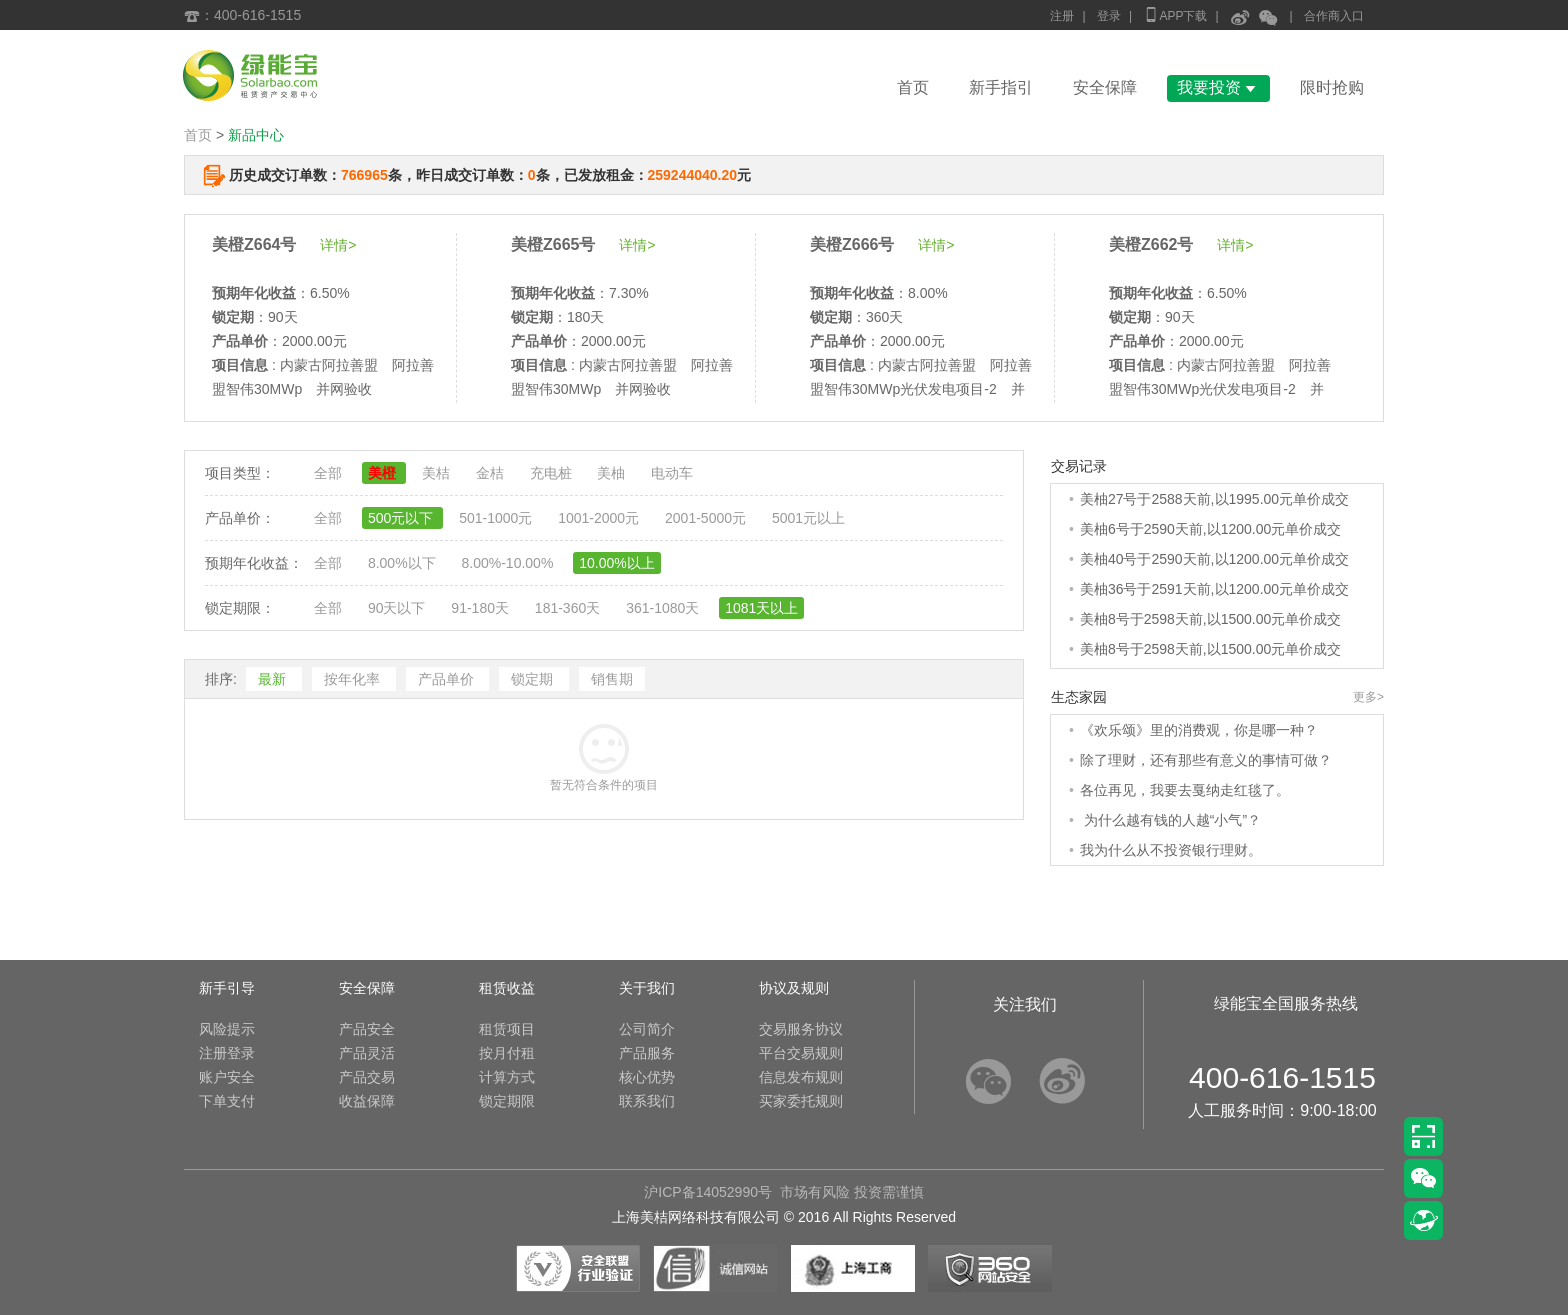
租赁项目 (507, 1029)
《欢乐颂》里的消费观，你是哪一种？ (1199, 730)
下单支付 (227, 1101)
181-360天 (569, 608)
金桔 (492, 473)
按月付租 (507, 1053)
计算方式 (507, 1077)
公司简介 (647, 1029)
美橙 (384, 473)
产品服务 (647, 1053)
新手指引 (1001, 87)
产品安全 (367, 1029)
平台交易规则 (801, 1053)
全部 (330, 473)
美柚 (613, 473)
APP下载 (1175, 14)
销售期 (612, 679)
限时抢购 (1332, 87)
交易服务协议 (801, 1029)
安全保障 (1105, 87)
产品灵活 (367, 1053)
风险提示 (227, 1029)
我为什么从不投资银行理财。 (1171, 850)
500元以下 (402, 518)
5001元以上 (808, 518)
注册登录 (227, 1053)
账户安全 (227, 1077)
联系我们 (647, 1101)
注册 (1062, 16)
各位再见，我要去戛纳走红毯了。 (1185, 790)
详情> (338, 245)
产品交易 (367, 1077)
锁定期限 (507, 1101)
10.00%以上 (616, 563)
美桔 (438, 473)
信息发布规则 (801, 1077)
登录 (1109, 16)
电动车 (672, 473)
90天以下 (398, 608)
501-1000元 (497, 518)
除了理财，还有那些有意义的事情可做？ (1206, 760)
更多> (1368, 697)
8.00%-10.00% (509, 563)
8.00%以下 (404, 563)
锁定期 (534, 679)
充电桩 (553, 473)
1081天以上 (761, 608)
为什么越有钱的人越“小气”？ (1170, 820)
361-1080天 (664, 608)
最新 (274, 679)
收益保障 (367, 1101)
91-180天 (481, 608)
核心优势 (647, 1077)
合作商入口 (1334, 16)
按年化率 (354, 679)
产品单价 (448, 679)
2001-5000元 (707, 518)
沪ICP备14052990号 (708, 1192)
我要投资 (1218, 87)
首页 (913, 87)
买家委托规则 (801, 1101)
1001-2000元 (600, 518)
